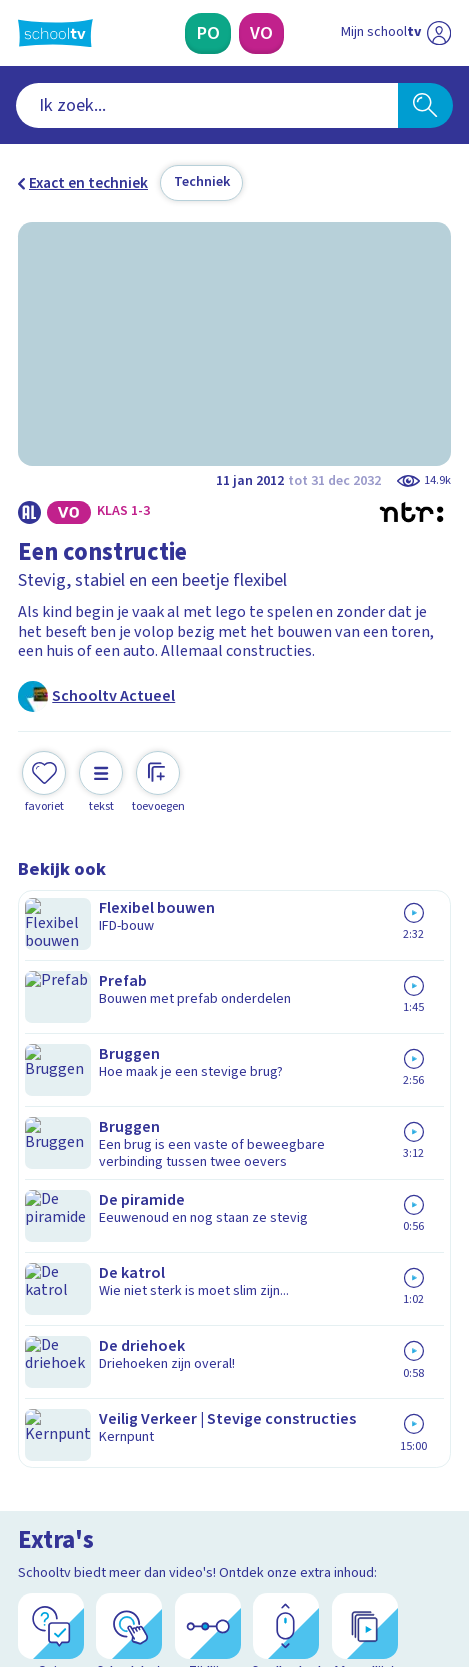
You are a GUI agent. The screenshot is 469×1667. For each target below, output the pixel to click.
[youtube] (160, 1522)
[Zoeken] (425, 105)
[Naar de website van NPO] (439, 33)
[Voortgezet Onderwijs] (261, 33)
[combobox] (207, 105)
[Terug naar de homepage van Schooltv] (55, 33)
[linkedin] (116, 1522)
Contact (51, 1143)
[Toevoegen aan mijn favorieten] (44, 780)
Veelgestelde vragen (105, 1170)
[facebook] (28, 1522)
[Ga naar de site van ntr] (376, 1566)
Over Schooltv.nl (87, 1197)
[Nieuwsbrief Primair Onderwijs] (136, 1378)
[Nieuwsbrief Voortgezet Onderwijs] (332, 1378)
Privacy (49, 1224)
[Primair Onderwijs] (208, 33)
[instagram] (72, 1522)
